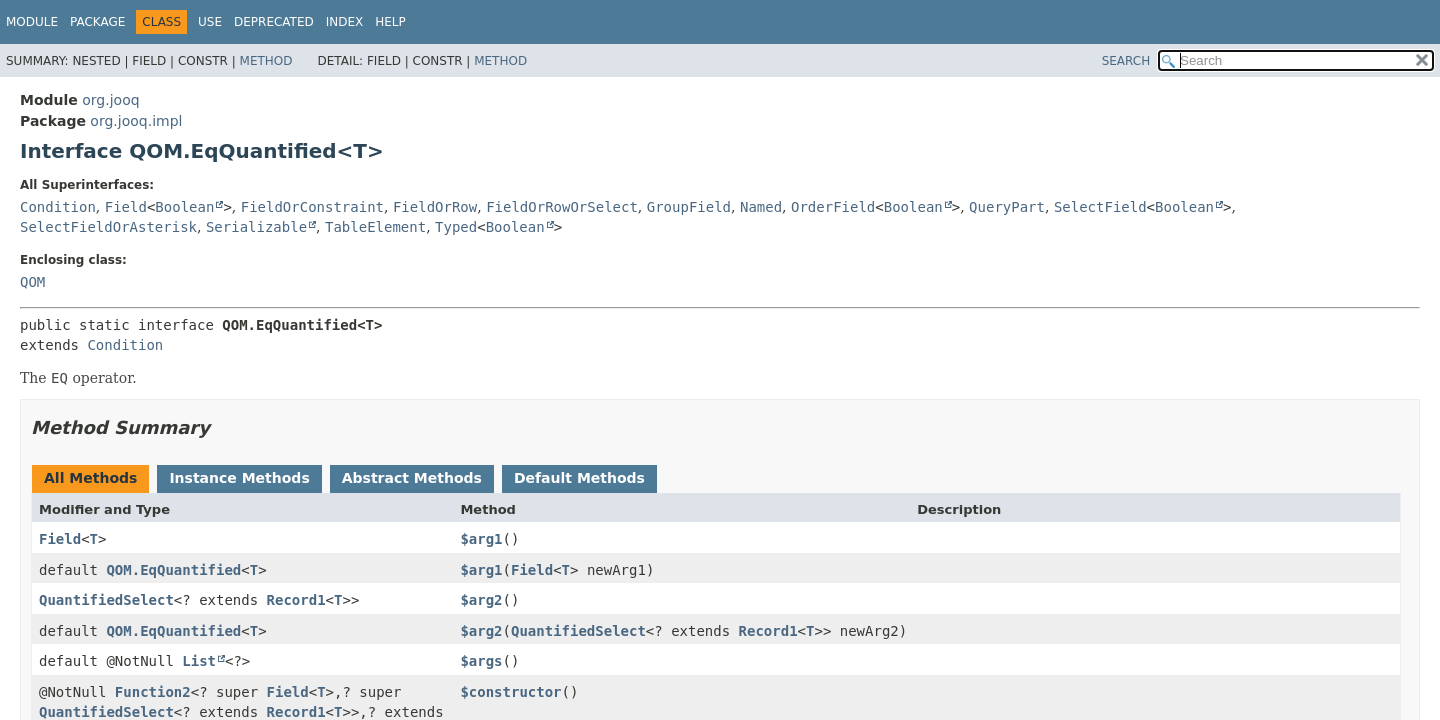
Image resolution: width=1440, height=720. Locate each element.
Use (210, 22)
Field (126, 207)
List (199, 661)
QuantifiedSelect (106, 600)
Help (390, 22)
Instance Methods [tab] (239, 478)
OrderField (833, 207)
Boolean (184, 207)
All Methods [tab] (90, 478)
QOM (32, 282)
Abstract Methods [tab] (412, 478)
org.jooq (110, 100)
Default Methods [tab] (579, 478)
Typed (456, 227)
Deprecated (274, 22)
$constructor (510, 692)
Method (266, 61)
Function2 (153, 692)
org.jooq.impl (136, 121)
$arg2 (481, 600)
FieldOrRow (435, 207)
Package (97, 22)
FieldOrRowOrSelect (562, 207)
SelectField (1100, 207)
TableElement (375, 227)
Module (32, 22)
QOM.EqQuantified (173, 570)
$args (481, 661)
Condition (58, 207)
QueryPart (1007, 207)
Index (345, 22)
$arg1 (481, 539)
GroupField (689, 207)
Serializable (256, 227)
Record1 (296, 600)
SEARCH (1126, 61)
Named (761, 207)
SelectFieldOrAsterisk (108, 227)
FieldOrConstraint (312, 207)
